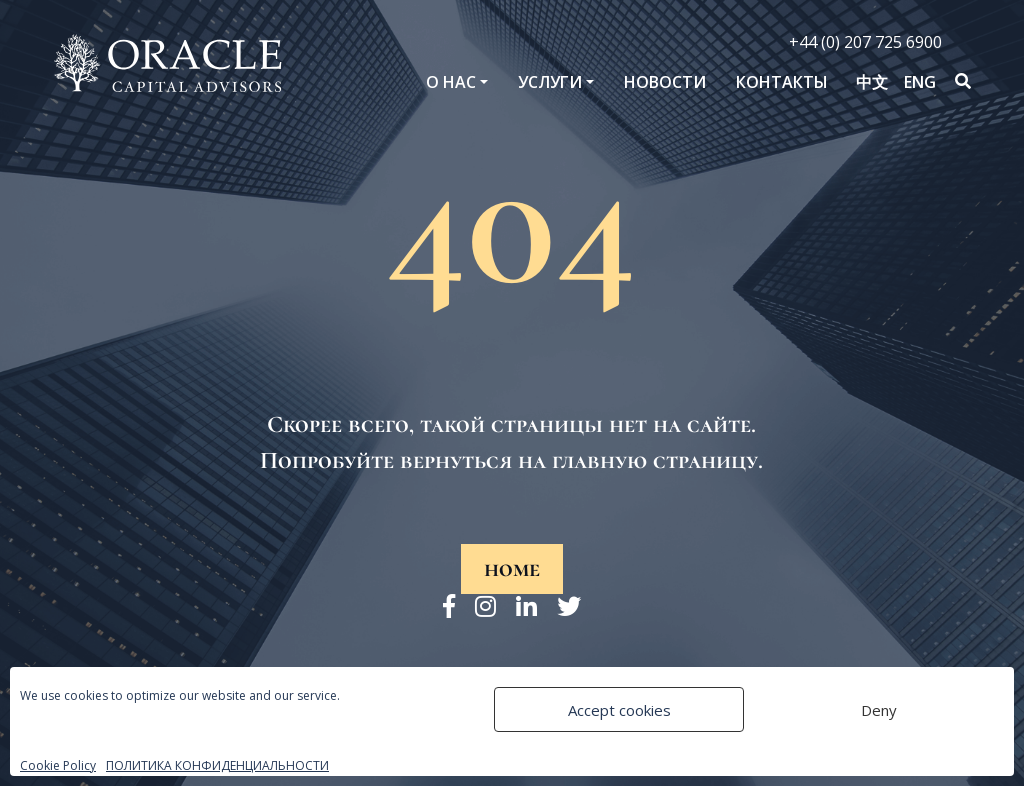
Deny (879, 710)
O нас (451, 82)
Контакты (782, 82)
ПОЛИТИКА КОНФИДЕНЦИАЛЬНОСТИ (217, 765)
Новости (665, 82)
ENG (920, 82)
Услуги (550, 82)
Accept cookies (619, 710)
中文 (872, 82)
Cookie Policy (58, 765)
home (512, 568)
